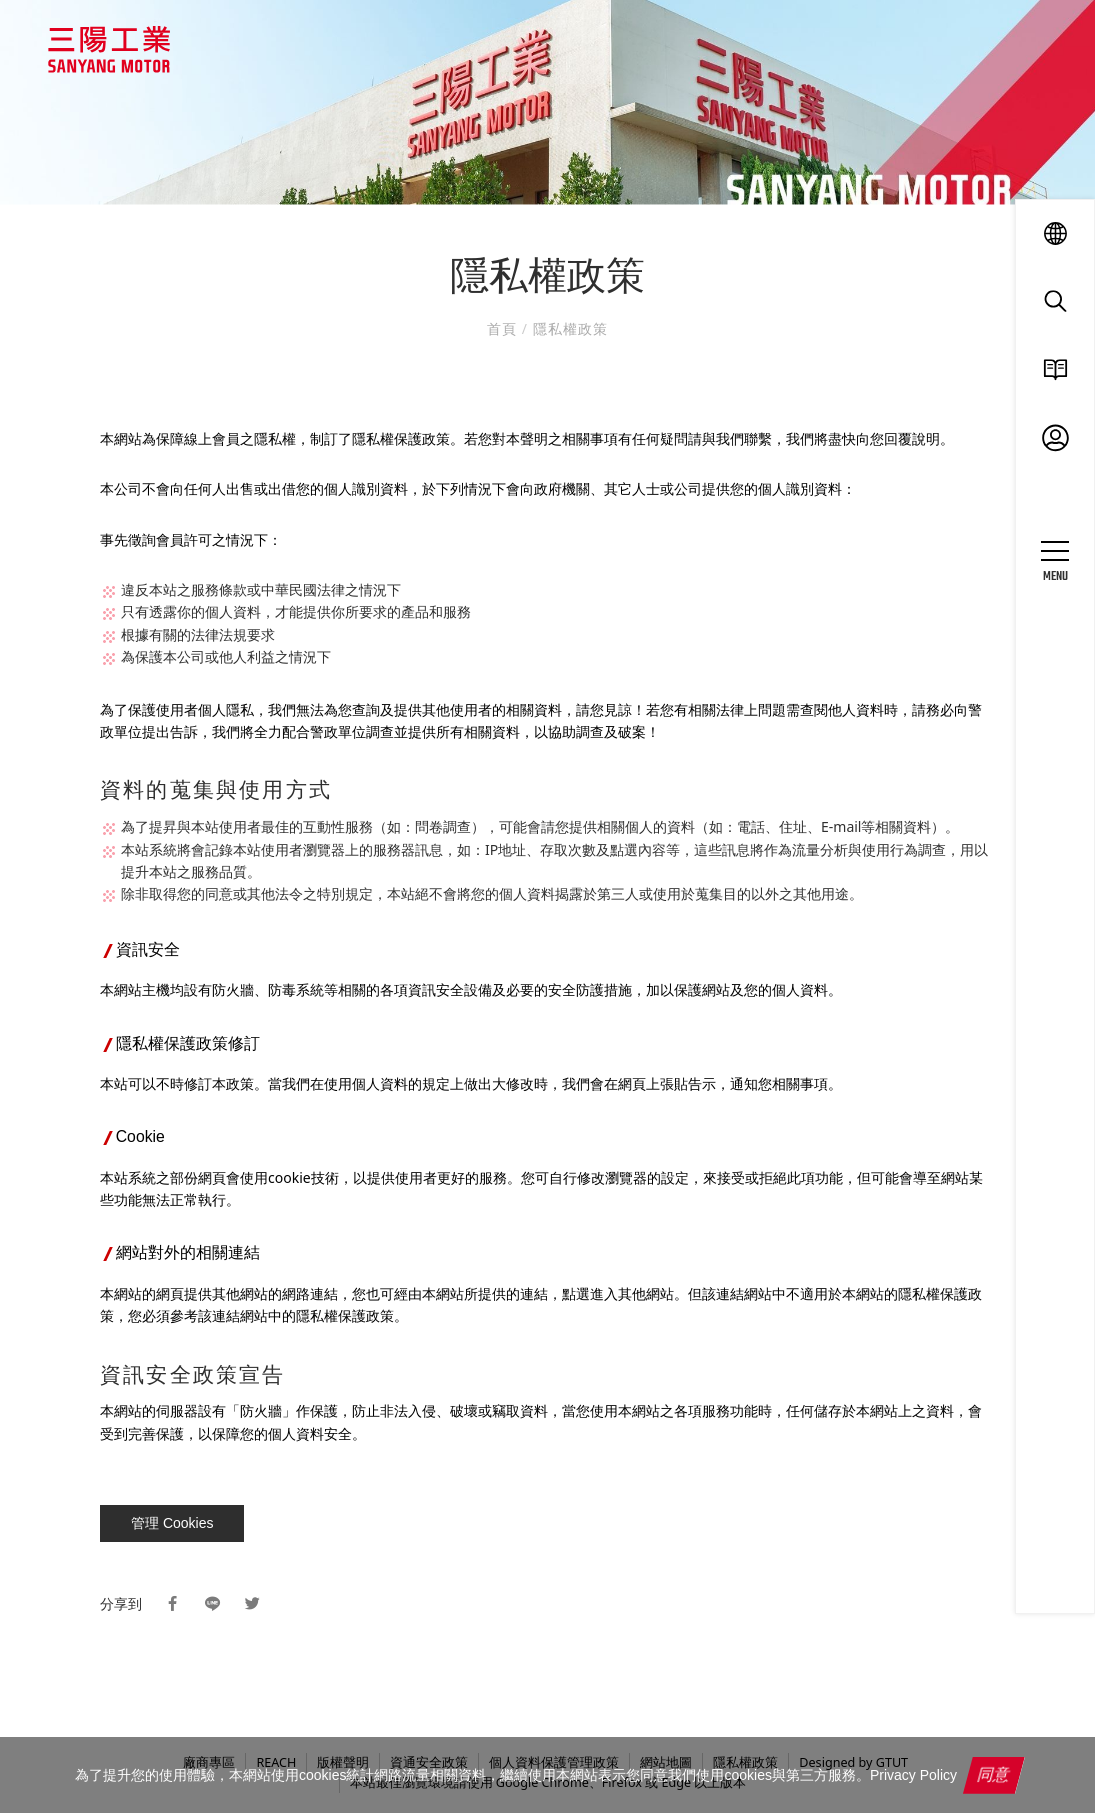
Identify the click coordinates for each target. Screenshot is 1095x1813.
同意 (994, 1774)
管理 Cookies (172, 1523)
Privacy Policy (913, 1775)
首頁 (504, 328)
